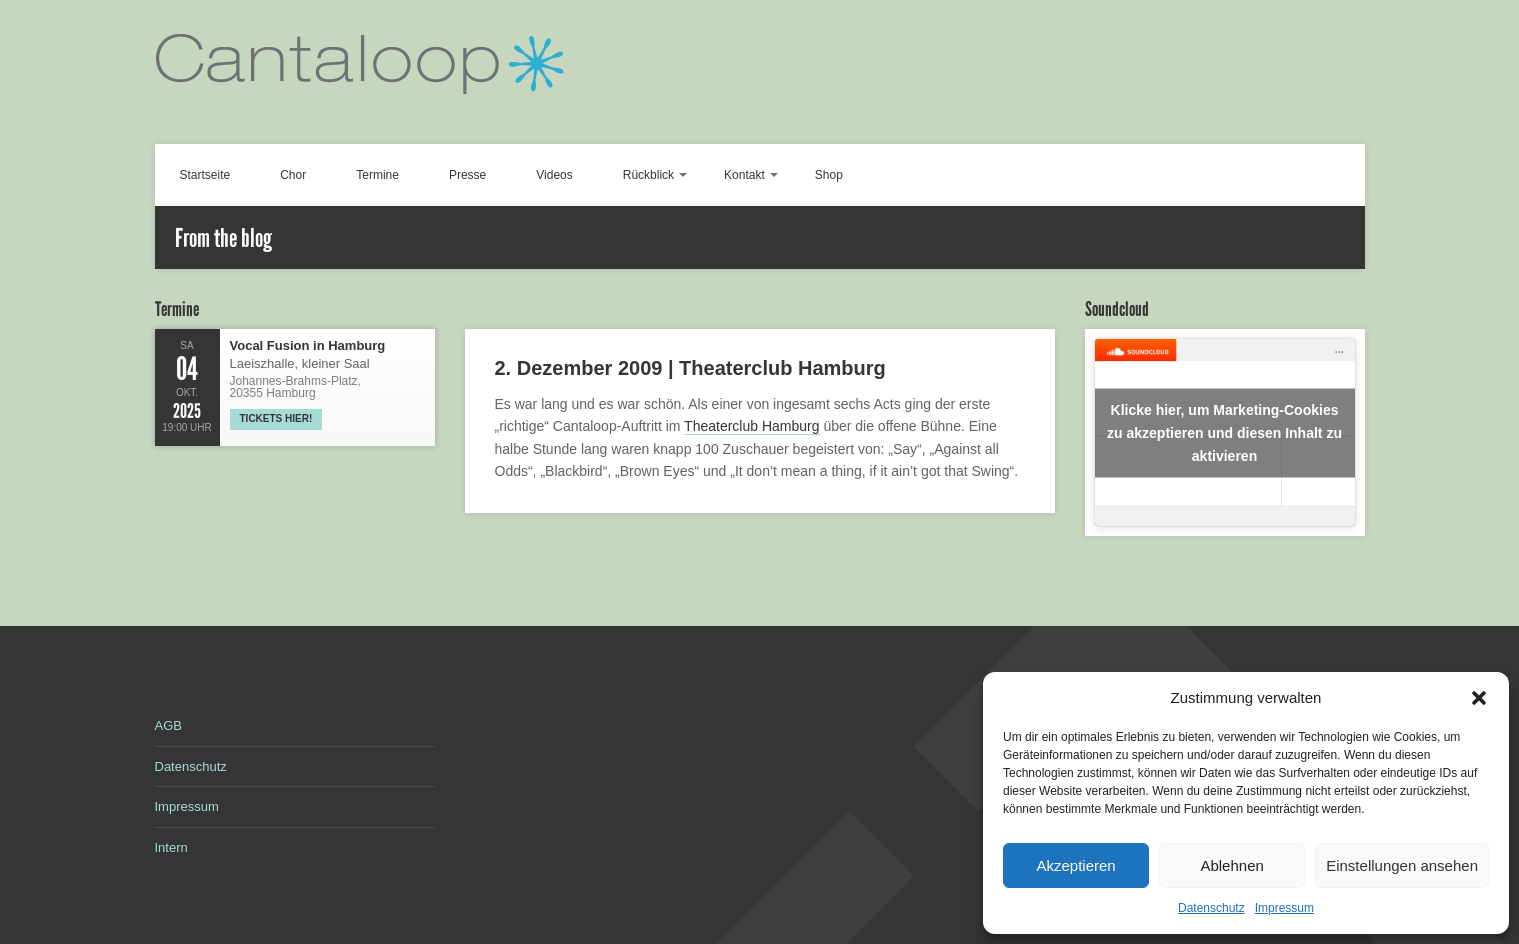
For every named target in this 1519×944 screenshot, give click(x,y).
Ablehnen (1231, 865)
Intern (171, 847)
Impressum (1284, 908)
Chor (293, 175)
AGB (168, 725)
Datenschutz (1211, 908)
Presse (467, 175)
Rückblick (648, 175)
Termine (377, 175)
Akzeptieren (1075, 865)
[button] (1479, 698)
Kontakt (744, 175)
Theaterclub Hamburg (751, 426)
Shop (829, 175)
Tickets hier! (276, 418)
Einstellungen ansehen (1402, 865)
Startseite (205, 175)
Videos (554, 175)
